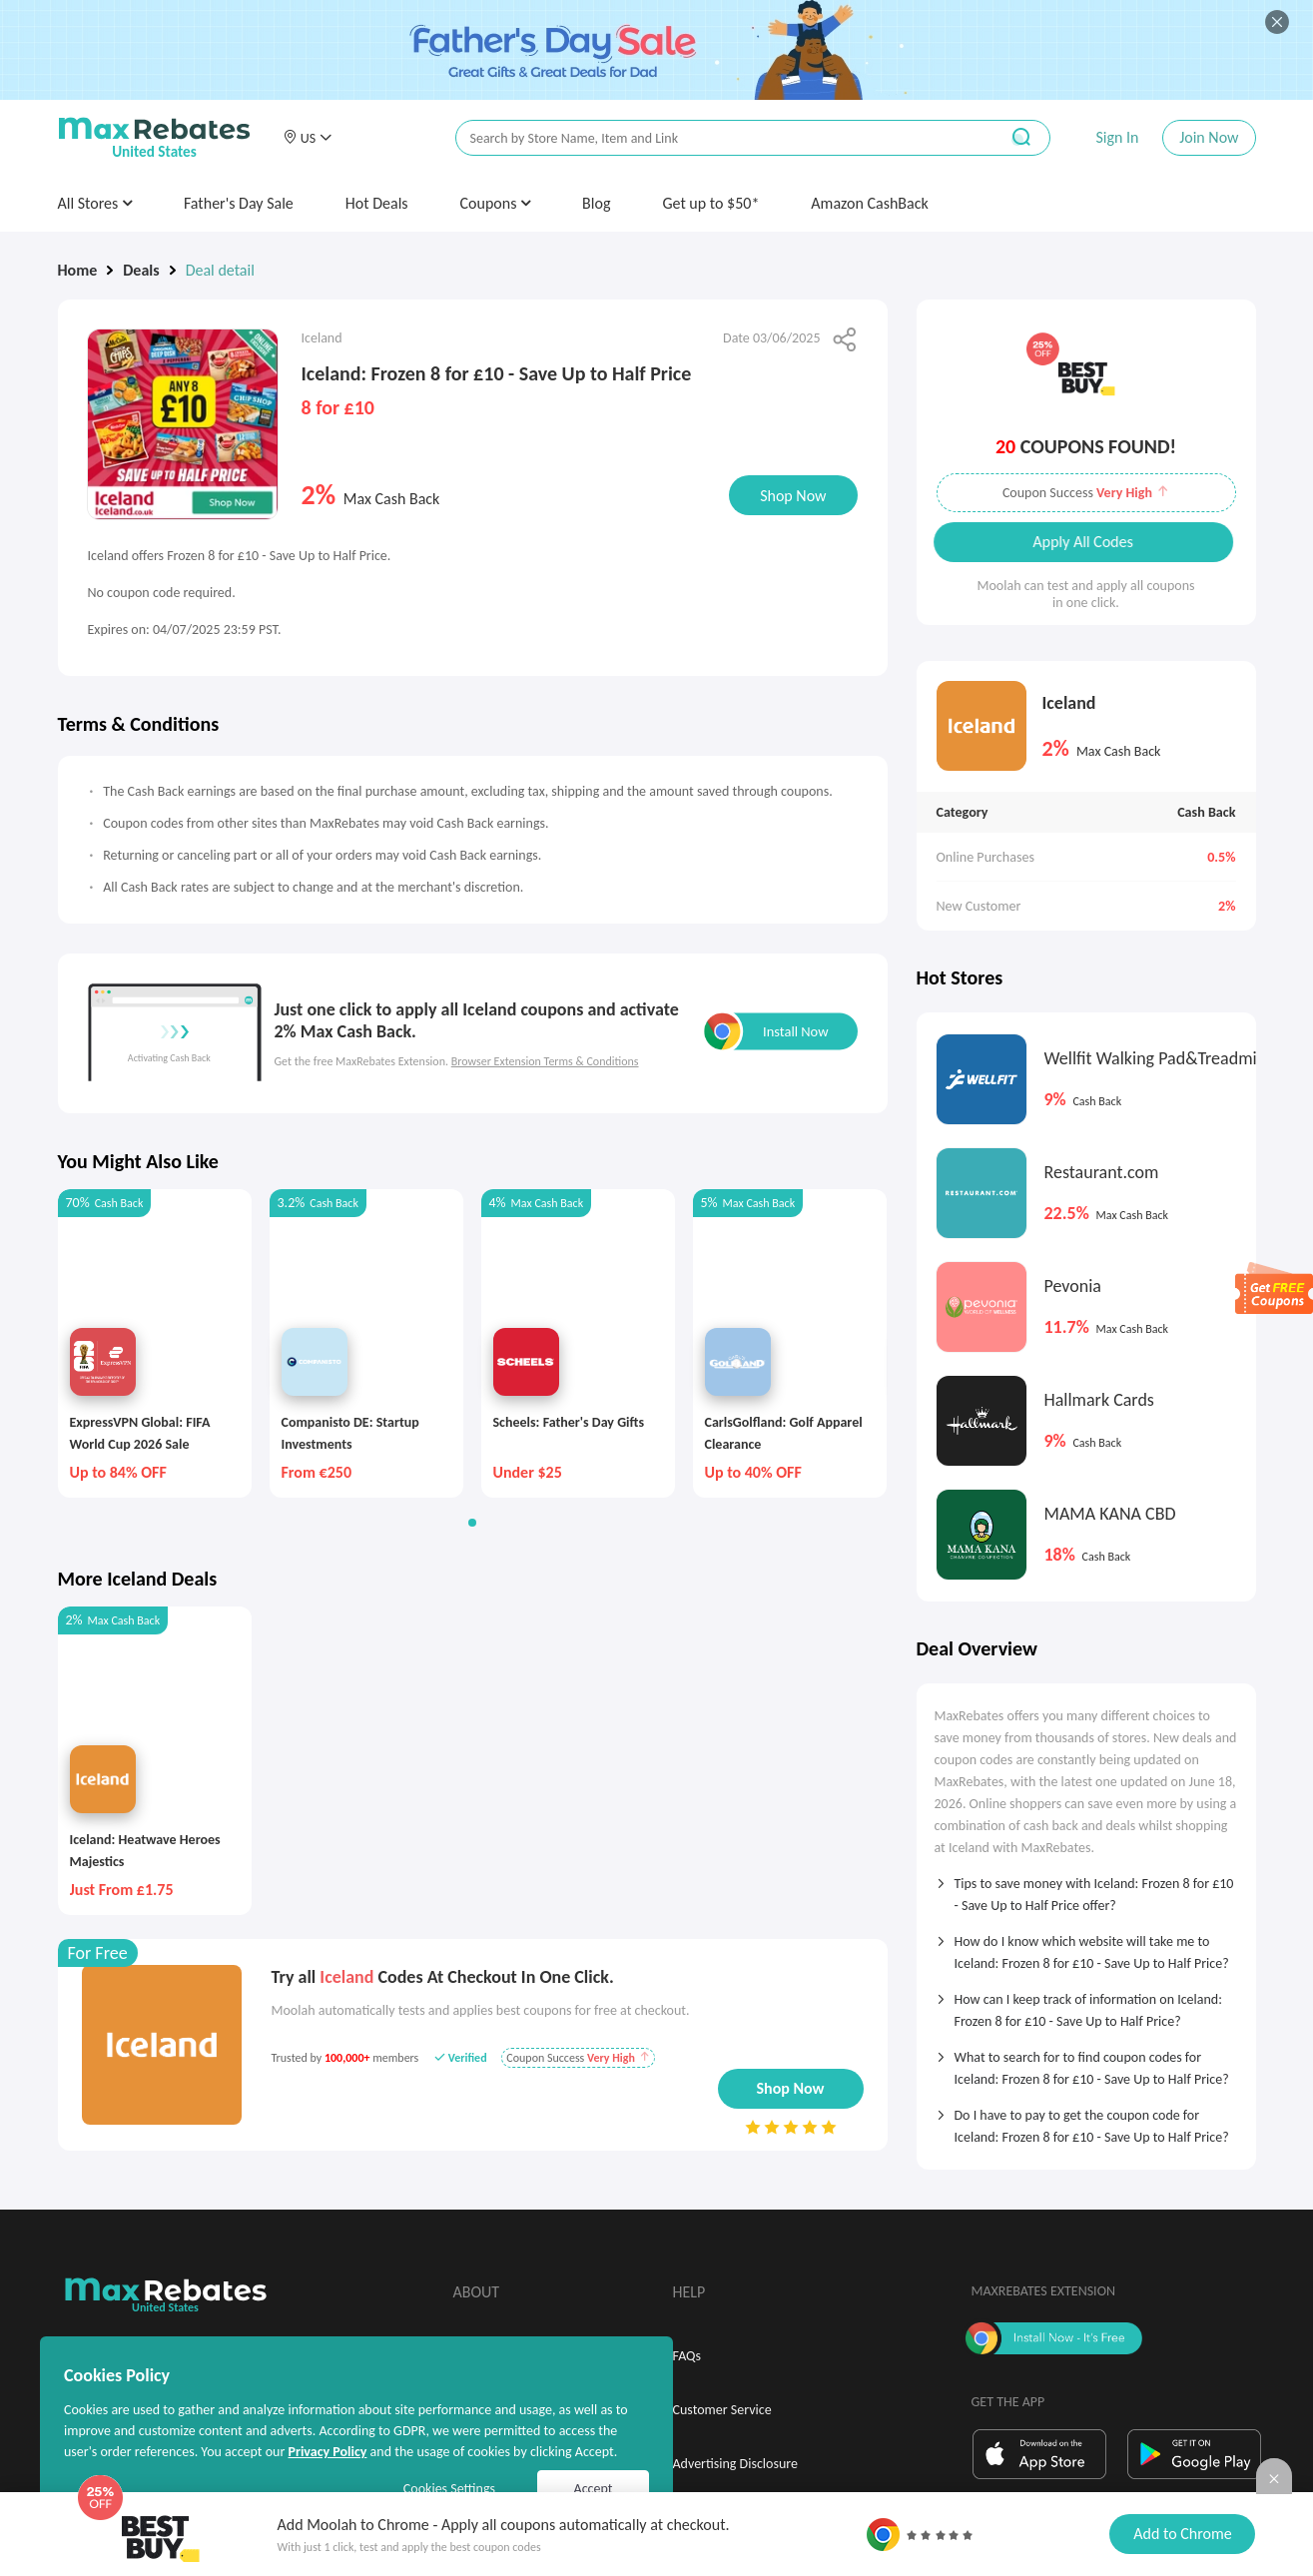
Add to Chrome (1182, 2533)
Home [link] (78, 270)
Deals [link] (141, 270)
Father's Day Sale (239, 203)
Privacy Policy (327, 2451)
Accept (593, 2488)
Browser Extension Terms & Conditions (545, 1061)
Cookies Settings (449, 2488)
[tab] (1086, 1888)
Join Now (1208, 137)
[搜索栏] (714, 138)
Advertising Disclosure (735, 2463)
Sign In (1116, 137)
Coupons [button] (495, 203)
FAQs (687, 2355)
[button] (307, 138)
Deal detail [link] (220, 270)
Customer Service (722, 2409)
